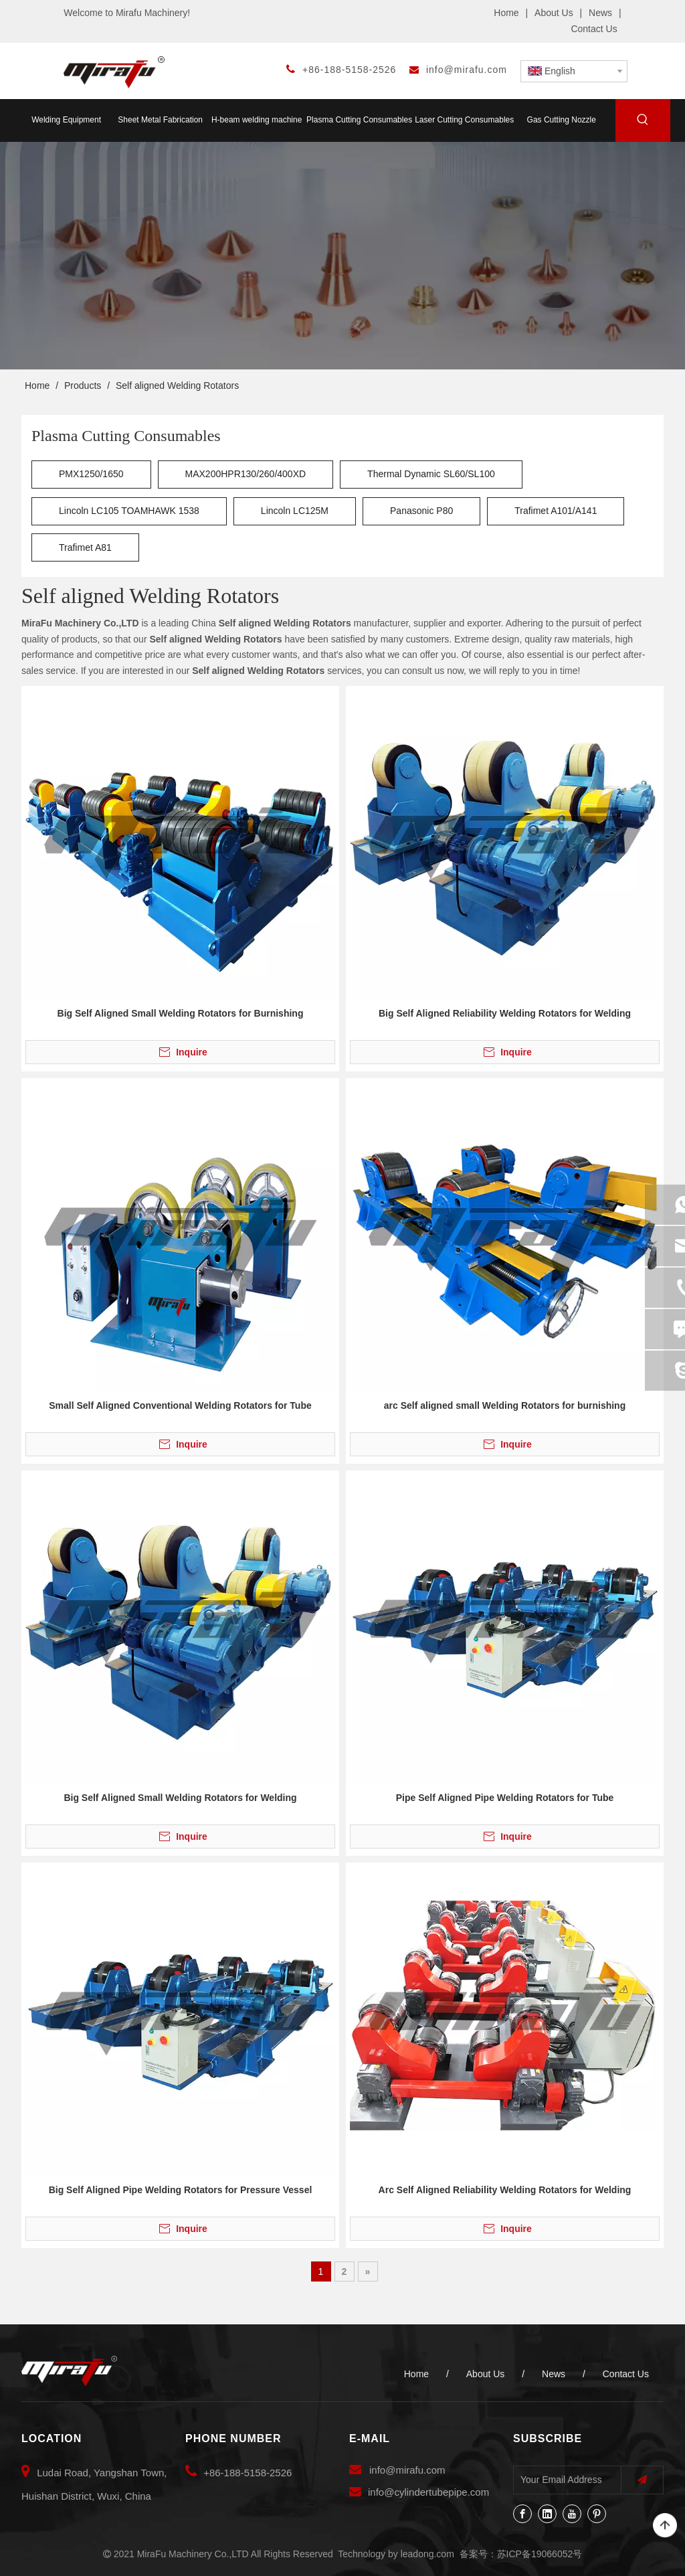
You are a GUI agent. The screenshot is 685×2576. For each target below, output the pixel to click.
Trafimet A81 (85, 547)
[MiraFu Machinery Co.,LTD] (69, 2371)
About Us (553, 12)
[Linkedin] (547, 2513)
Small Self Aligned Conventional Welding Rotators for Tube (180, 1405)
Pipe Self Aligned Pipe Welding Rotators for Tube (505, 1797)
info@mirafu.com (466, 69)
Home (506, 12)
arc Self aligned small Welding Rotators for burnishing (504, 1405)
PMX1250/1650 (91, 473)
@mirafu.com (415, 2470)
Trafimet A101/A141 (555, 510)
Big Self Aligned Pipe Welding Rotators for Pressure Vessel (180, 2189)
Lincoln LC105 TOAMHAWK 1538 (129, 510)
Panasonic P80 (421, 510)
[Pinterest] (596, 2513)
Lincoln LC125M (294, 510)
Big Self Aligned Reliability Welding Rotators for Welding (505, 1013)
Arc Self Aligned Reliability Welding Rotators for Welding (505, 2189)
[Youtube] (572, 2513)
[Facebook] (522, 2513)
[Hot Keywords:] (643, 122)
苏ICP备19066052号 (540, 2554)
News (600, 12)
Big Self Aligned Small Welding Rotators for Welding (180, 1797)
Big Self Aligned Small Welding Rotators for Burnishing (181, 1013)
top (665, 2526)
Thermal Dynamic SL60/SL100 (431, 473)
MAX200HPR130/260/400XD (245, 473)
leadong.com (427, 2554)
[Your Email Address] (564, 2479)
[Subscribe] (642, 2480)
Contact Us (594, 28)
